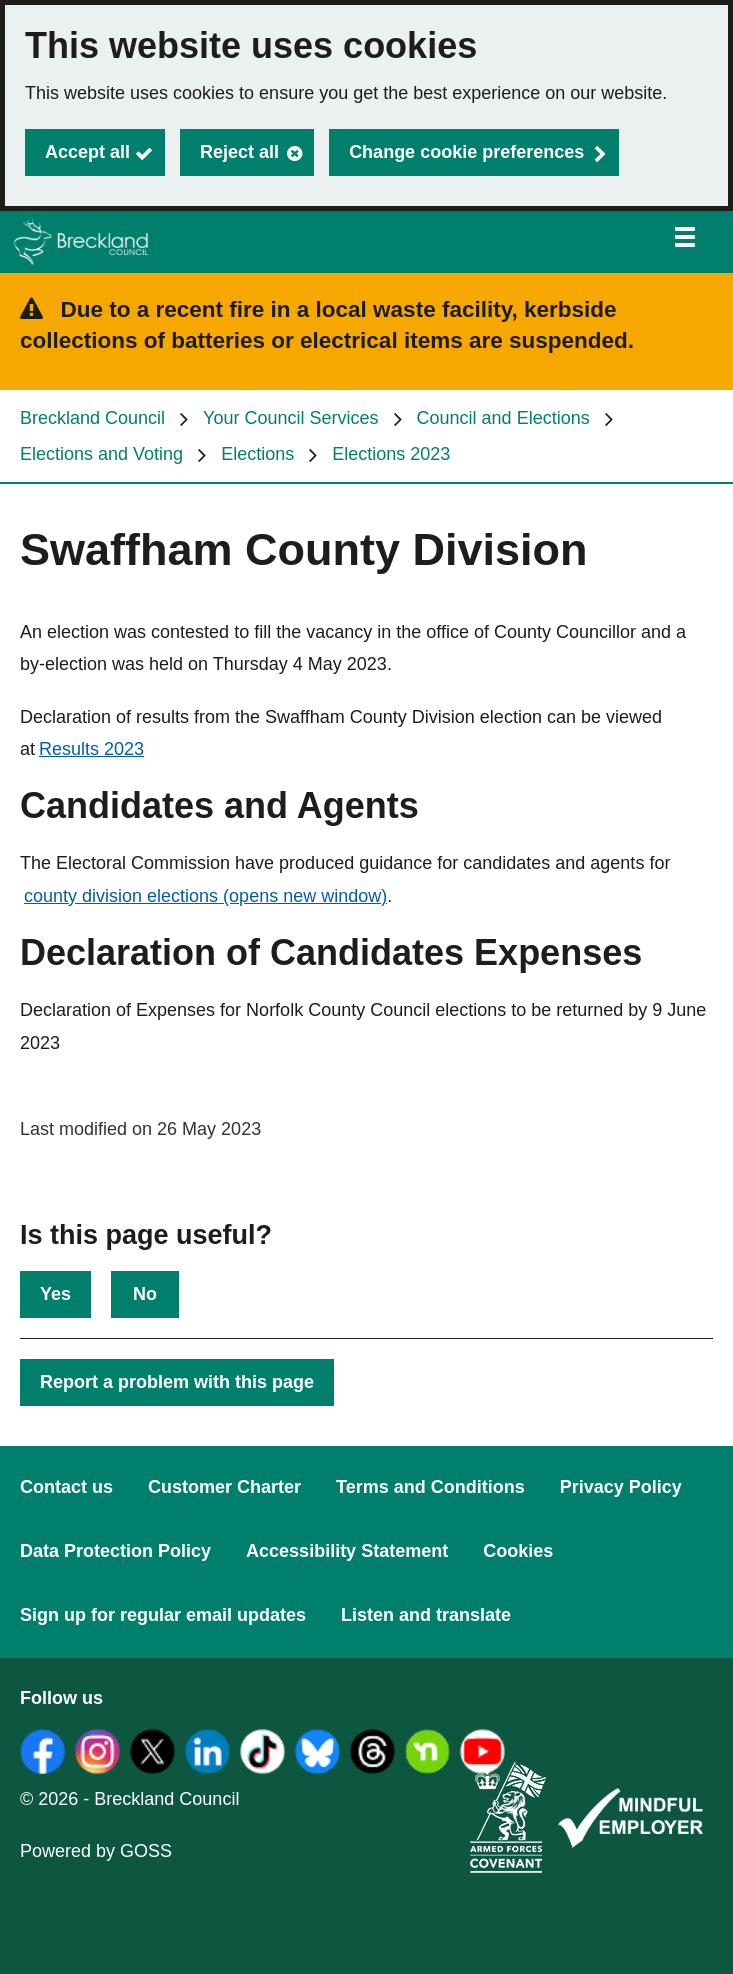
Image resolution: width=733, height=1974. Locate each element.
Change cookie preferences (466, 152)
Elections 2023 (391, 454)
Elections (257, 454)
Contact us (66, 1487)
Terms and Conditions (430, 1487)
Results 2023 (91, 749)
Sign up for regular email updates (163, 1615)
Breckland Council (92, 418)
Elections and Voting (101, 454)
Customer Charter (224, 1487)
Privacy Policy (621, 1487)
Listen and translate (426, 1615)
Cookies (518, 1551)
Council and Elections (503, 418)
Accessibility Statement (347, 1551)
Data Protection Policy (115, 1551)
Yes (55, 1294)
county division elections (205, 896)
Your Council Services (290, 418)
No (145, 1294)
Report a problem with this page (177, 1382)
